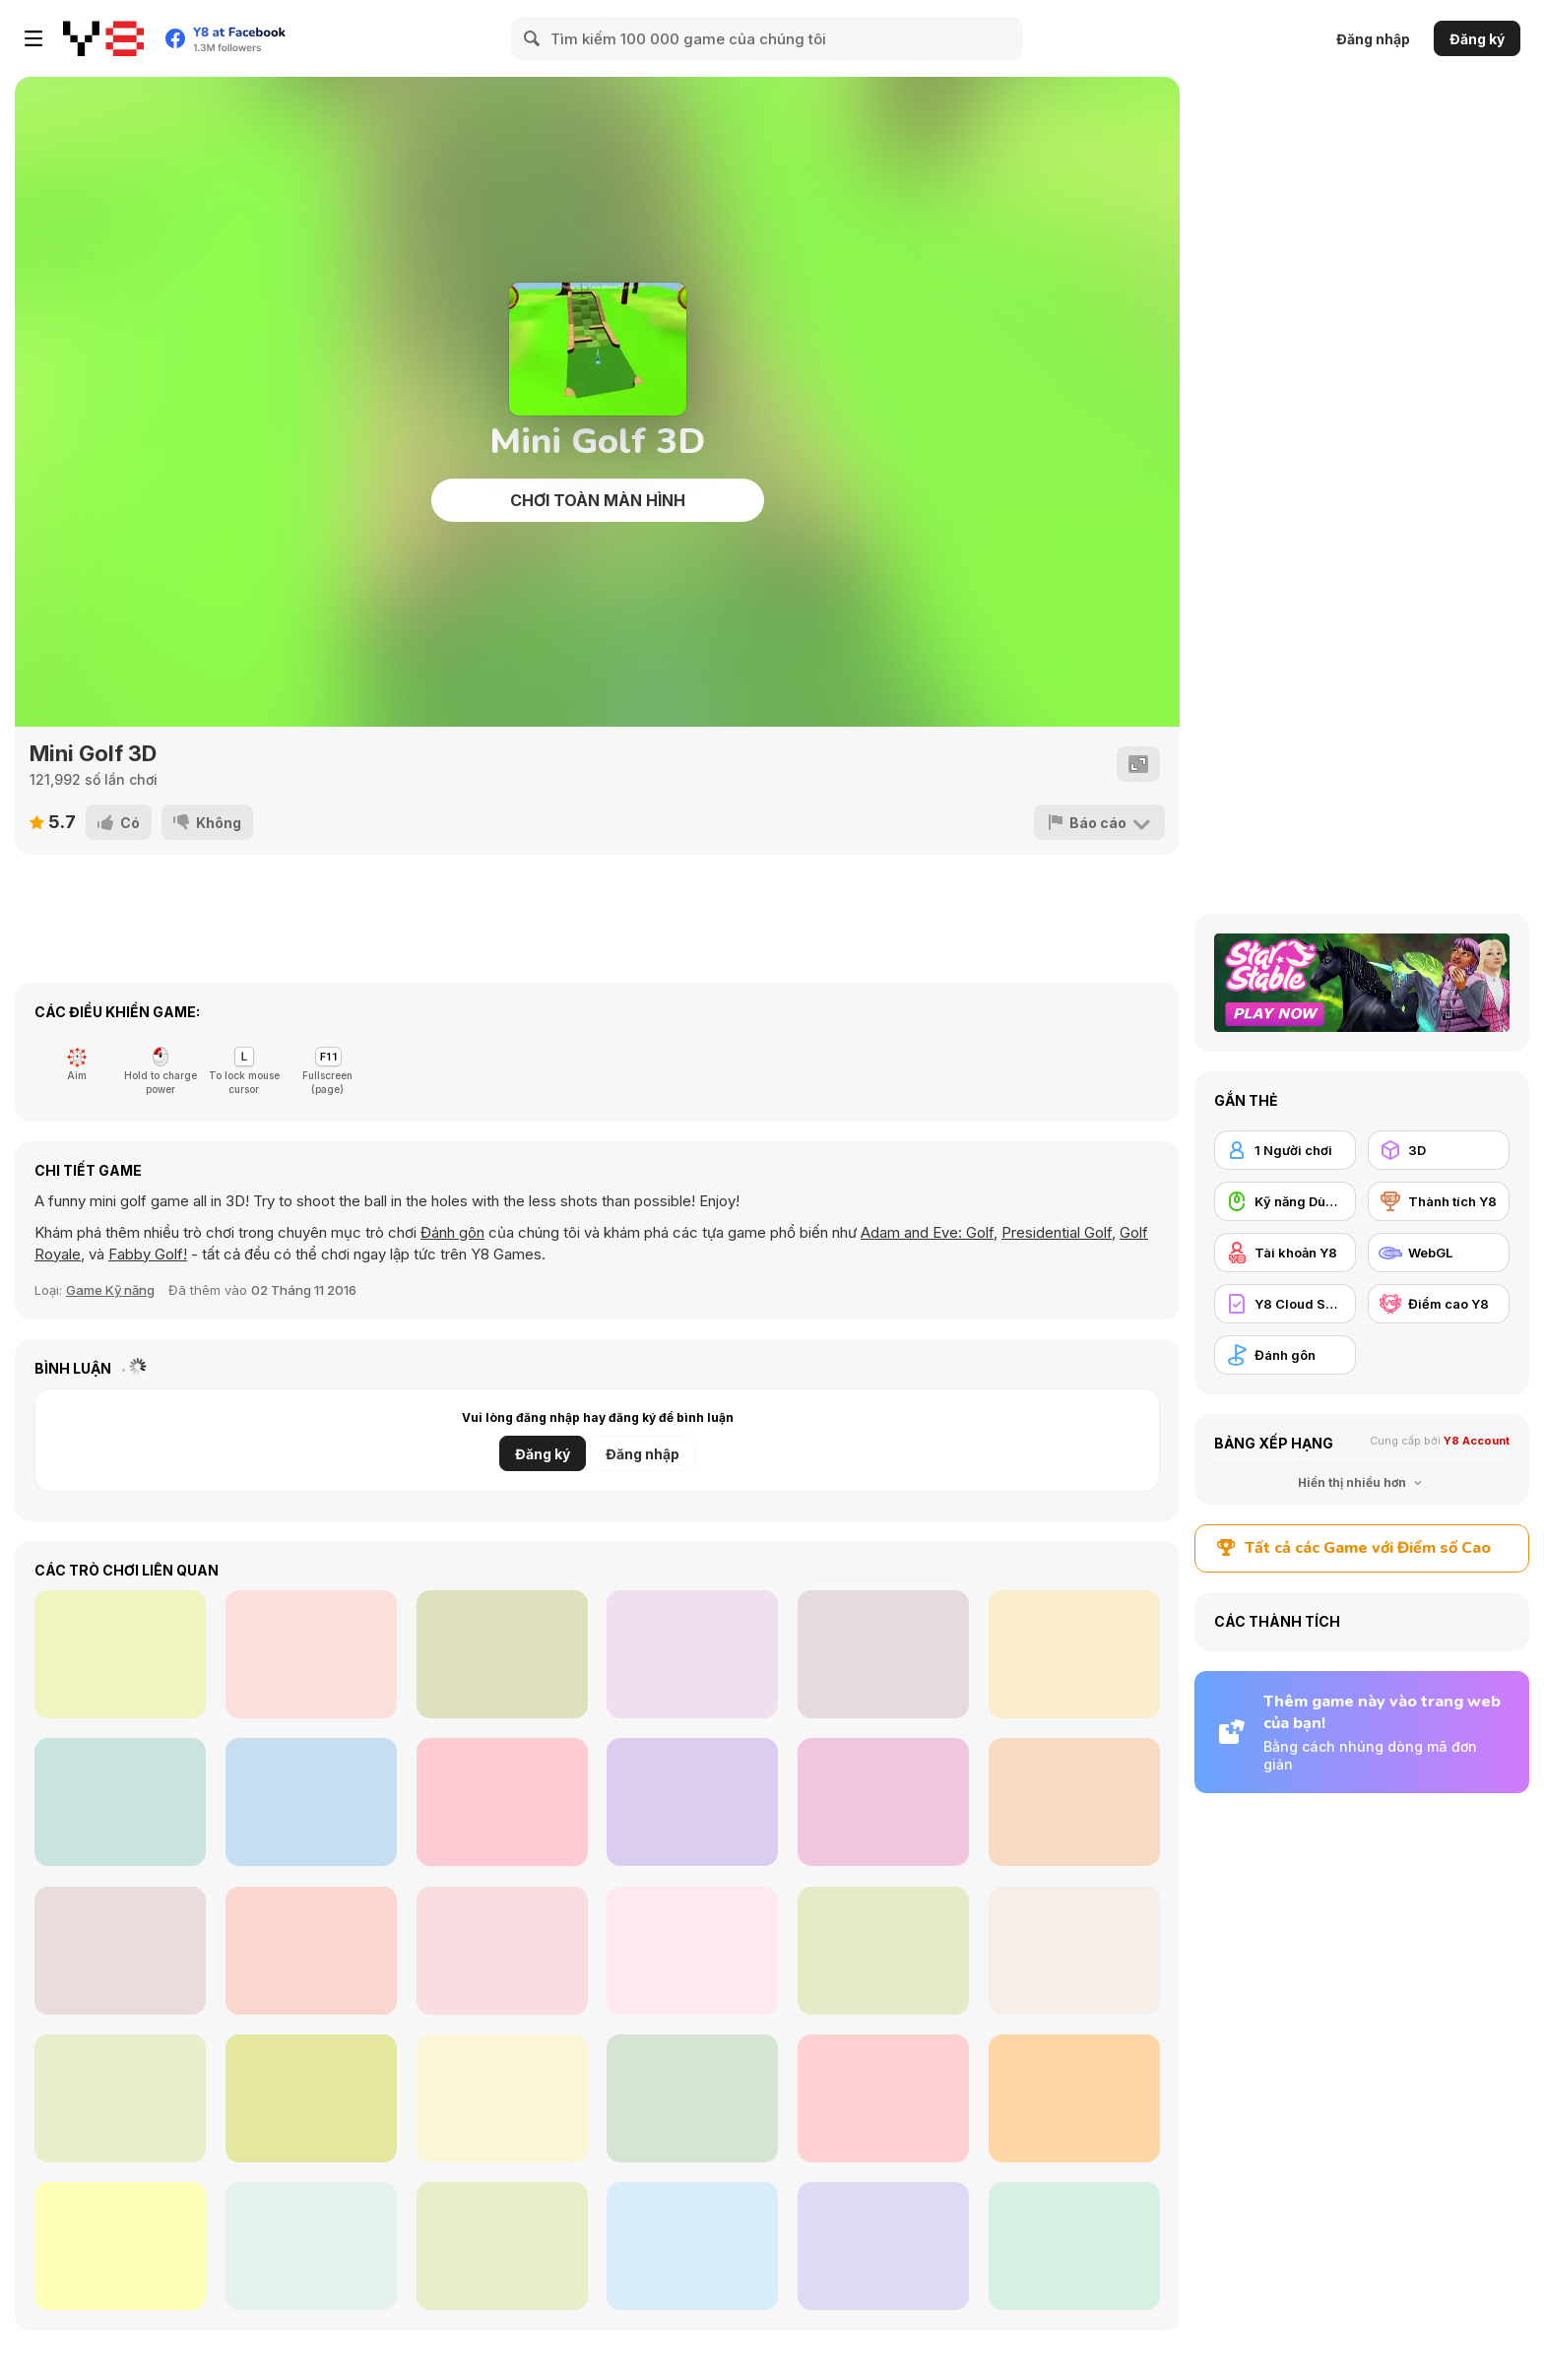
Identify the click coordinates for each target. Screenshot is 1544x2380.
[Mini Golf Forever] (502, 2098)
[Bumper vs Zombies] (692, 1654)
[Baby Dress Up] (883, 1802)
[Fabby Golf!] (502, 2246)
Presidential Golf (1056, 1232)
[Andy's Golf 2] (692, 2098)
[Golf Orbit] (120, 2246)
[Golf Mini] (883, 1951)
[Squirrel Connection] (1074, 1802)
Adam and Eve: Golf (927, 1232)
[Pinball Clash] (120, 1802)
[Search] (532, 38)
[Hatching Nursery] (502, 1802)
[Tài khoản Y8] (1285, 1252)
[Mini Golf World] (883, 2098)
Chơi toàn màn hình (597, 500)
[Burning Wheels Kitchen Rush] (120, 1654)
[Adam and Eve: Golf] (883, 2246)
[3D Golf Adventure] (1074, 2246)
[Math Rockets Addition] (692, 1802)
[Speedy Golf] (1074, 1951)
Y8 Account (1477, 1440)
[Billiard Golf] (311, 1951)
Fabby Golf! (147, 1254)
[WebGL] (1439, 1252)
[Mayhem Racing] (502, 1654)
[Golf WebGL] (120, 2098)
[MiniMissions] (692, 1951)
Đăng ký (1477, 39)
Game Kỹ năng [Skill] (110, 1290)
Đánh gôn (452, 1232)
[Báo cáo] (1099, 822)
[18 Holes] (502, 1951)
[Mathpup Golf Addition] (311, 2246)
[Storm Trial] (311, 1654)
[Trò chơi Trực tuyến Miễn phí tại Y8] (103, 38)
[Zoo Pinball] (883, 1654)
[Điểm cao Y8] (1439, 1303)
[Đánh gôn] (1285, 1355)
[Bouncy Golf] (692, 2246)
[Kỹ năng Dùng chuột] (1285, 1201)
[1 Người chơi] (1285, 1150)
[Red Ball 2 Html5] (1074, 2098)
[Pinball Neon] (311, 1802)
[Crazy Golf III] (120, 1951)
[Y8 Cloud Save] (1285, 1303)
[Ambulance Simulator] (1074, 1654)
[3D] (1439, 1150)
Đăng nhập (1373, 39)
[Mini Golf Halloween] (311, 2098)
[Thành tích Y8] (1439, 1201)
